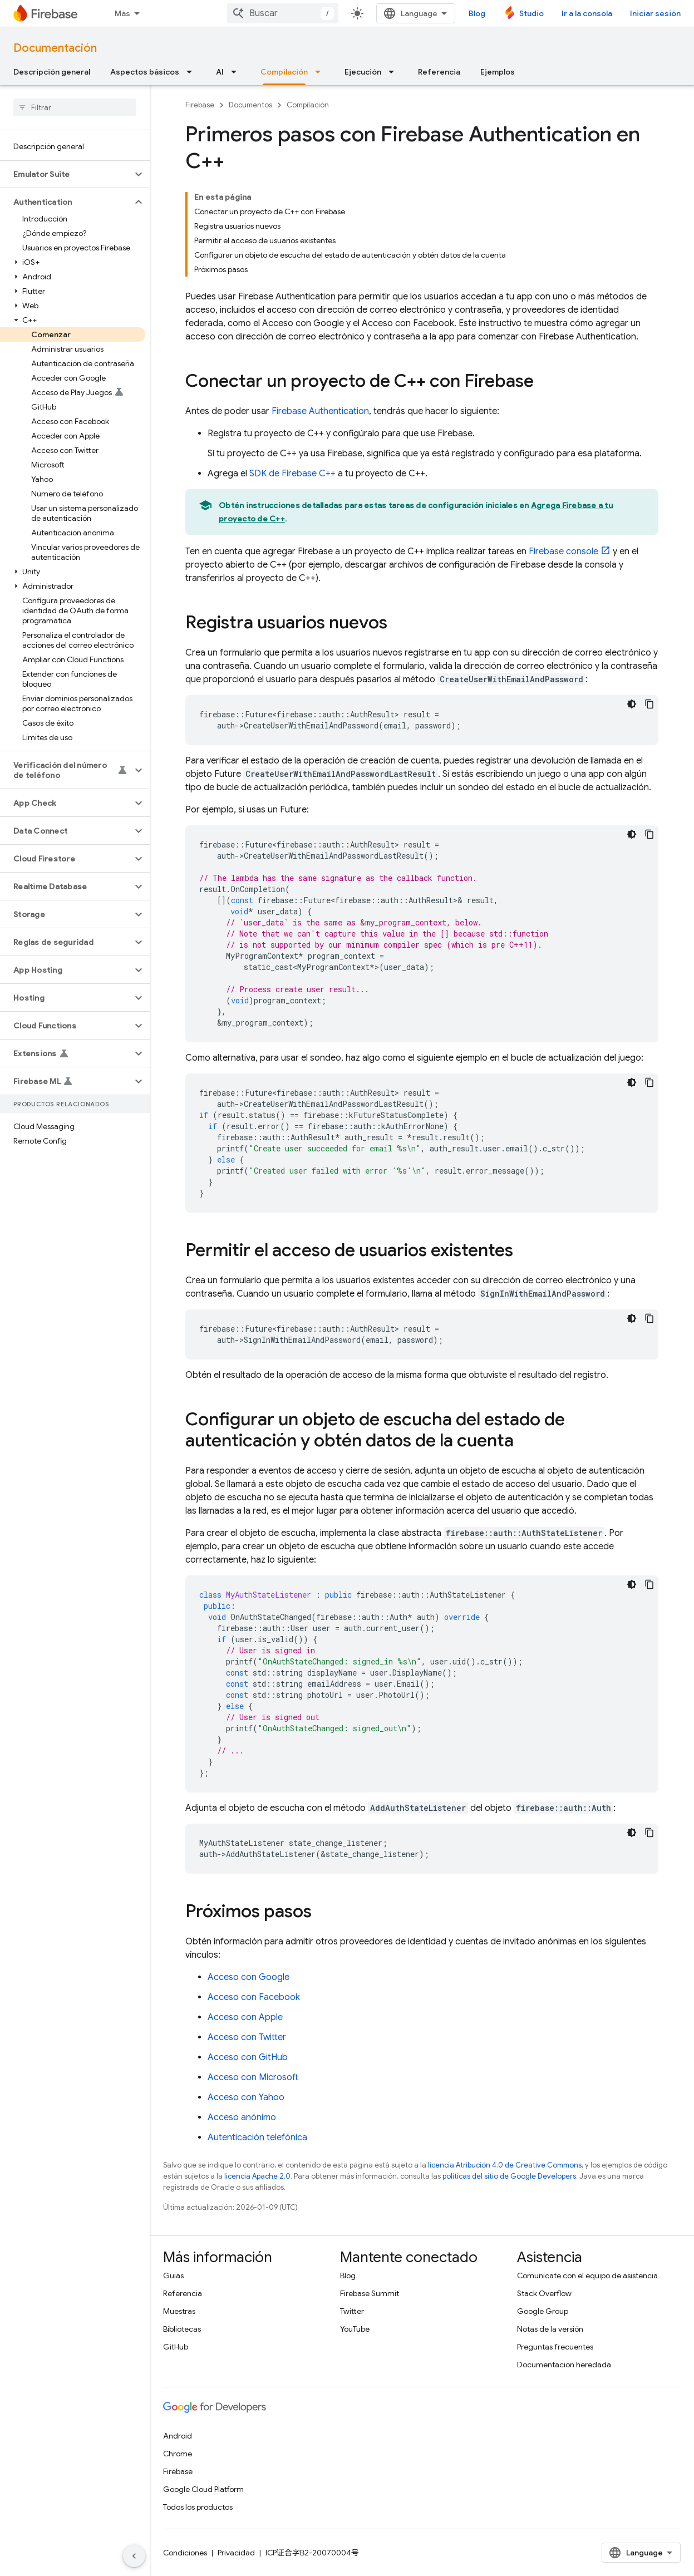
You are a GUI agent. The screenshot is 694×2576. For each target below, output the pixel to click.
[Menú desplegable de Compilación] (321, 71)
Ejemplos (497, 72)
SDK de (292, 473)
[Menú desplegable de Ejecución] (394, 71)
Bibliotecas (182, 2329)
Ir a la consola (587, 13)
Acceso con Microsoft (253, 2077)
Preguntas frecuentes (555, 2347)
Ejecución (362, 72)
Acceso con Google (248, 1977)
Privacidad (236, 2552)
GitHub (175, 2347)
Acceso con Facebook (254, 1997)
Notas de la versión (550, 2329)
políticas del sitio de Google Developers (509, 2176)
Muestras (179, 2311)
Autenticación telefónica (257, 2137)
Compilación (308, 105)
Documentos (250, 105)
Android (177, 2436)
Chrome (177, 2454)
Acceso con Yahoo (246, 2097)
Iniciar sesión (655, 13)
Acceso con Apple (245, 2017)
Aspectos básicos (144, 72)
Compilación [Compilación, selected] (284, 72)
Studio (531, 13)
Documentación (55, 48)
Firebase (199, 105)
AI (220, 72)
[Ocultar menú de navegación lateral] (134, 2556)
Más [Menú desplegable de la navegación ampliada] (122, 13)
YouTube (355, 2329)
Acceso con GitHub (248, 2057)
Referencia (439, 72)
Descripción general (51, 72)
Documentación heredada (564, 2365)
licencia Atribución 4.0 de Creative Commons (505, 2165)
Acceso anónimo (242, 2117)
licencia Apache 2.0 (257, 2176)
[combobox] (282, 13)
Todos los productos (198, 2507)
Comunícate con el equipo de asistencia (587, 2275)
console (563, 551)
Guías (173, 2275)
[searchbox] (74, 107)
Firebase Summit (369, 2293)
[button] (66, 174)
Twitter (352, 2311)
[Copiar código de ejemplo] (649, 704)
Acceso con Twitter (247, 2037)
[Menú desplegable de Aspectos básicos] (192, 71)
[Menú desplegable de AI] (237, 71)
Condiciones (185, 2552)
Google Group (542, 2311)
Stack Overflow (544, 2293)
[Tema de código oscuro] (632, 704)
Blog (477, 13)
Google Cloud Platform (203, 2489)
